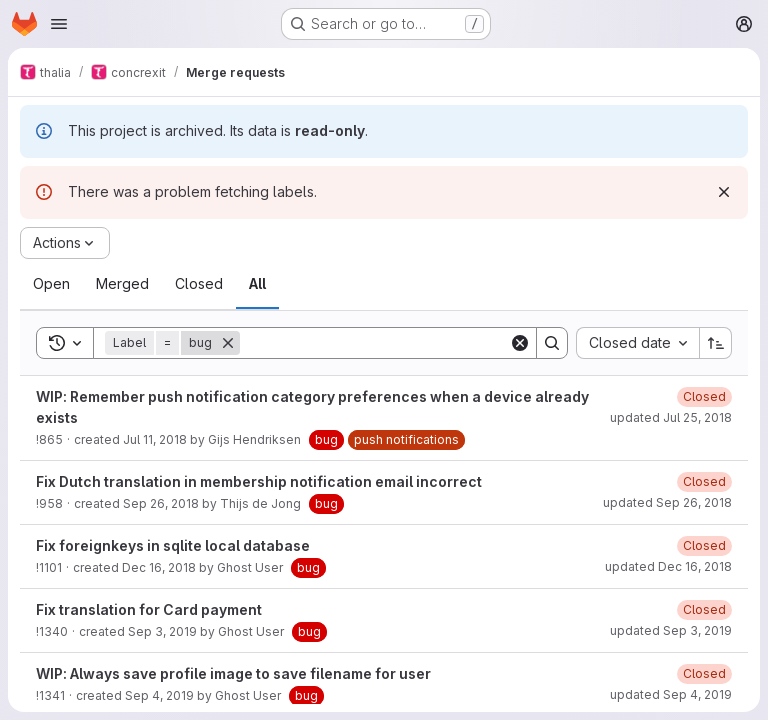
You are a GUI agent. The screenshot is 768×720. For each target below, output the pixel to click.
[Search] (374, 343)
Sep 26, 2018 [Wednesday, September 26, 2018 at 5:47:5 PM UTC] (161, 503)
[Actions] (65, 243)
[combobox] (637, 343)
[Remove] (228, 343)
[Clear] (520, 343)
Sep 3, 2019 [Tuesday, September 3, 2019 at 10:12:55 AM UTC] (162, 631)
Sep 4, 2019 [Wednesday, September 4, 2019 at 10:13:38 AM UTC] (159, 695)
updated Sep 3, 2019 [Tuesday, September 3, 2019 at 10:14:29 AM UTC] (671, 630)
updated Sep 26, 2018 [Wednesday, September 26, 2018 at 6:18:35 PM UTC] (667, 502)
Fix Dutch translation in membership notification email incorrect (259, 481)
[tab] (51, 284)
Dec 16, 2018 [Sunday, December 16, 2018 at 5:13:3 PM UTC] (159, 567)
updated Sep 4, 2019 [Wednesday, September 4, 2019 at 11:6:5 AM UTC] (671, 694)
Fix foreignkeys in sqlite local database (173, 545)
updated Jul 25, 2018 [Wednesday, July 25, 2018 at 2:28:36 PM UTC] (671, 417)
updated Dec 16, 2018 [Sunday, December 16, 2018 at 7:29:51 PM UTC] (668, 566)
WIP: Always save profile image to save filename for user (233, 673)
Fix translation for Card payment (149, 609)
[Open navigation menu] (59, 24)
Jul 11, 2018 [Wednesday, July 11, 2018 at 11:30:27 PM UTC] (155, 439)
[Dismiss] (724, 192)
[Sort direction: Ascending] (716, 343)
